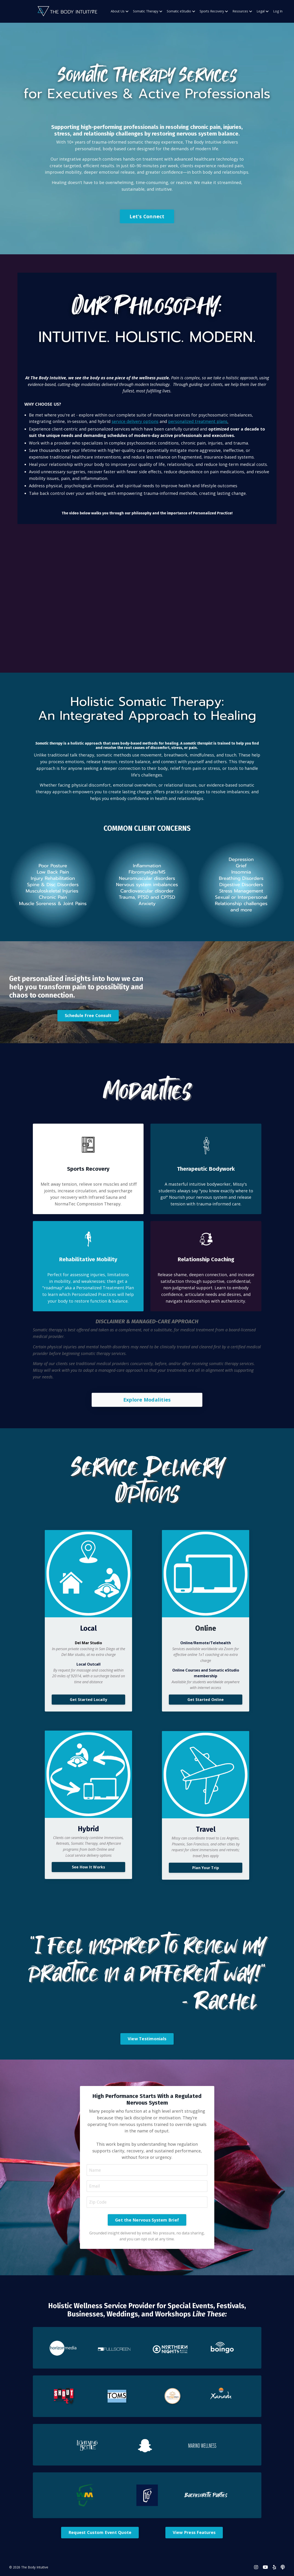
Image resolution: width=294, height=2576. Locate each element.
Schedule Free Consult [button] (88, 1016)
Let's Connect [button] (147, 216)
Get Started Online (205, 1700)
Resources (242, 11)
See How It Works (88, 1868)
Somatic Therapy (147, 11)
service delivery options (135, 422)
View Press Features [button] (194, 2534)
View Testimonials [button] (147, 2040)
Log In (278, 11)
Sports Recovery (214, 11)
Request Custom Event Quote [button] (100, 2534)
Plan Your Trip (205, 1868)
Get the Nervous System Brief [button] (147, 2221)
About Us (119, 11)
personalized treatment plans (197, 422)
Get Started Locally (88, 1700)
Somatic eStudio (181, 11)
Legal (263, 11)
